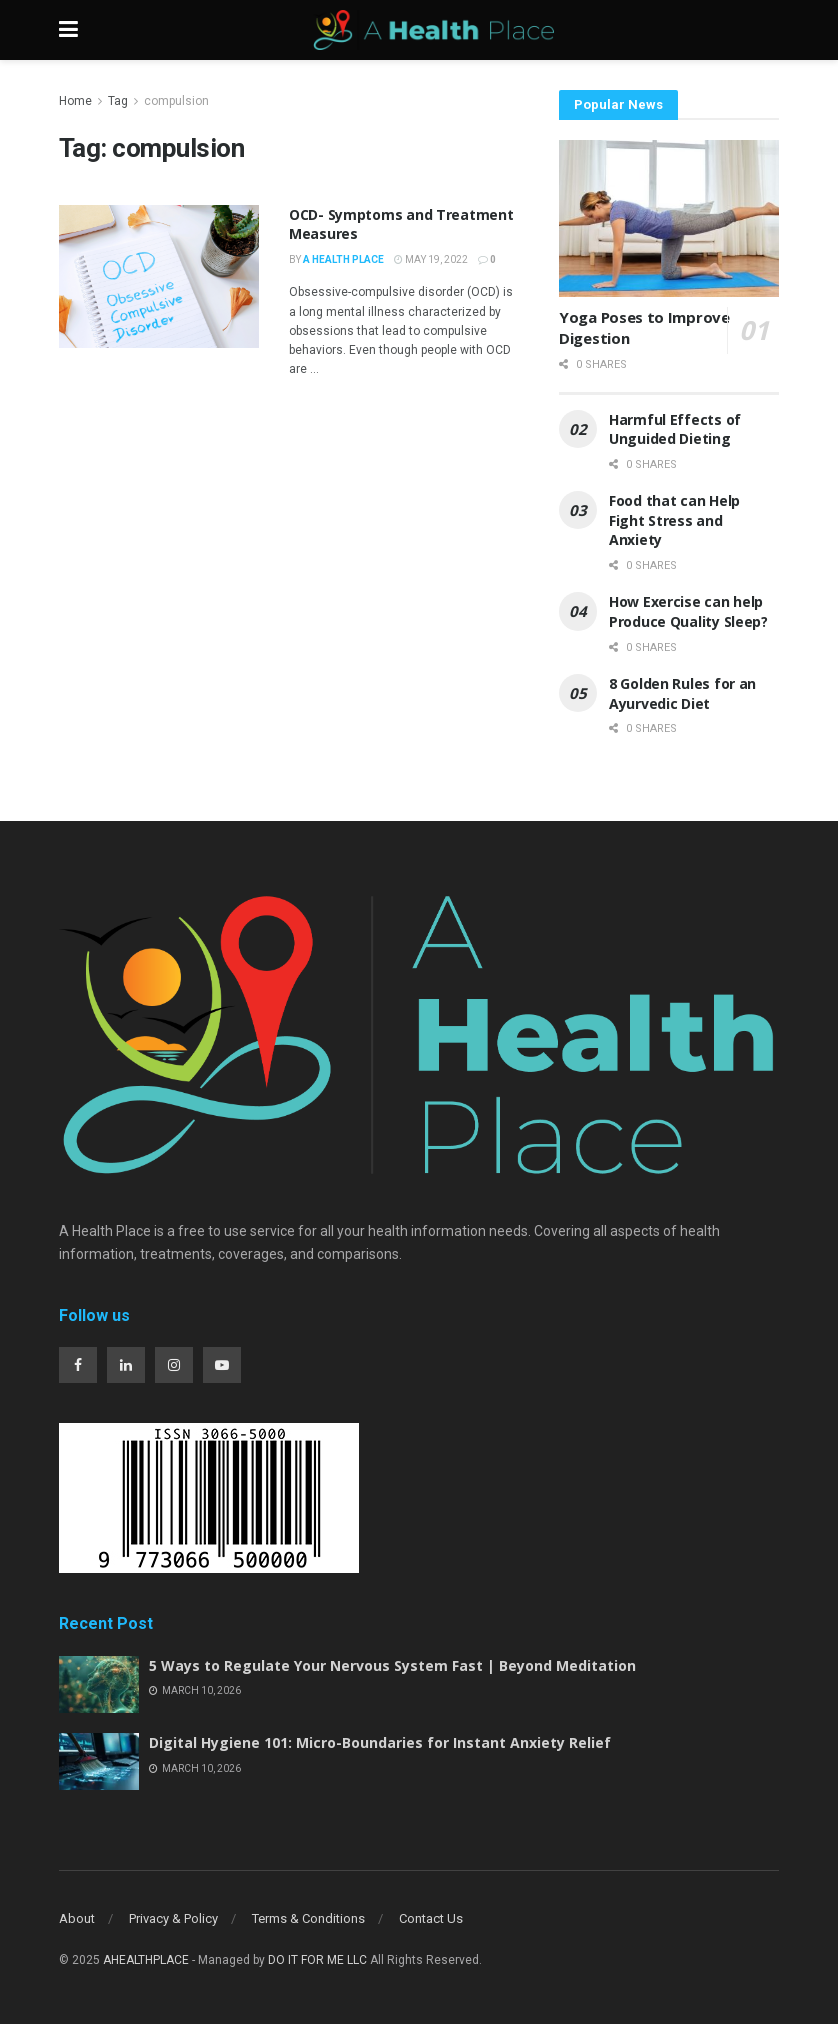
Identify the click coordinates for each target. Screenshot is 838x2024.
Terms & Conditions (308, 1918)
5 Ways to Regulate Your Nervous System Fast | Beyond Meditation (392, 1665)
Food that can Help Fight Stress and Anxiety (674, 520)
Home (75, 101)
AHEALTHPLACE (146, 1960)
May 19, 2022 (431, 259)
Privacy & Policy (173, 1918)
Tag (118, 101)
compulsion (176, 101)
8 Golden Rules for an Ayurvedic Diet (682, 693)
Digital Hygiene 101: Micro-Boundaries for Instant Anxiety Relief (380, 1742)
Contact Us (431, 1918)
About (77, 1918)
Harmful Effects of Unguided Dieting (675, 429)
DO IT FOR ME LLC (317, 1960)
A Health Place (343, 259)
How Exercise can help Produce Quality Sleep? (690, 611)
